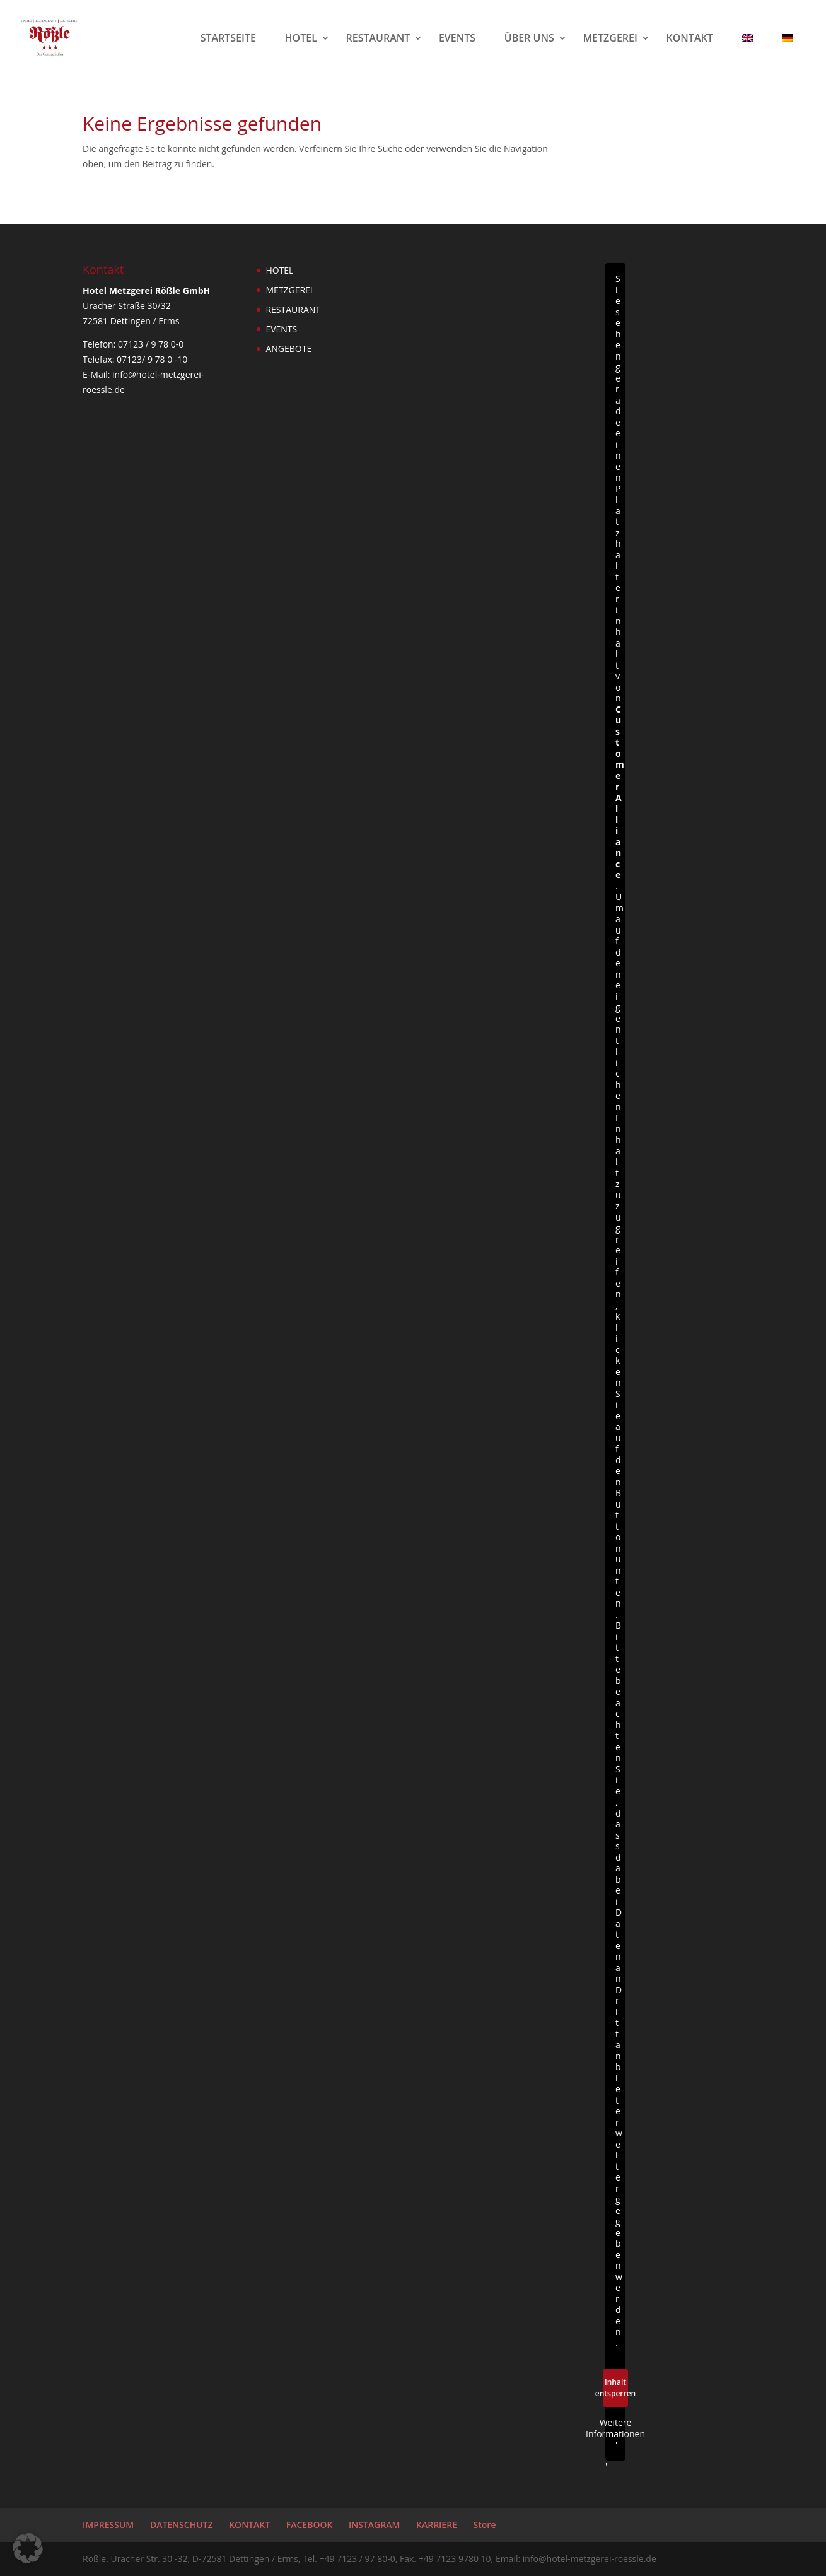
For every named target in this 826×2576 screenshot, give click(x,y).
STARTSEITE (228, 39)
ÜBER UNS (529, 39)
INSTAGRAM (374, 2525)
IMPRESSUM (108, 2525)
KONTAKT (689, 39)
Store (485, 2525)
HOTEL (301, 39)
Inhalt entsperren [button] (615, 2388)
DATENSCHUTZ (181, 2525)
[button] (27, 2548)
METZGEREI (610, 39)
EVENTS (457, 39)
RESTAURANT (378, 39)
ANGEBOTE (288, 348)
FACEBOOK (309, 2525)
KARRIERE (436, 2525)
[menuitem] (753, 54)
